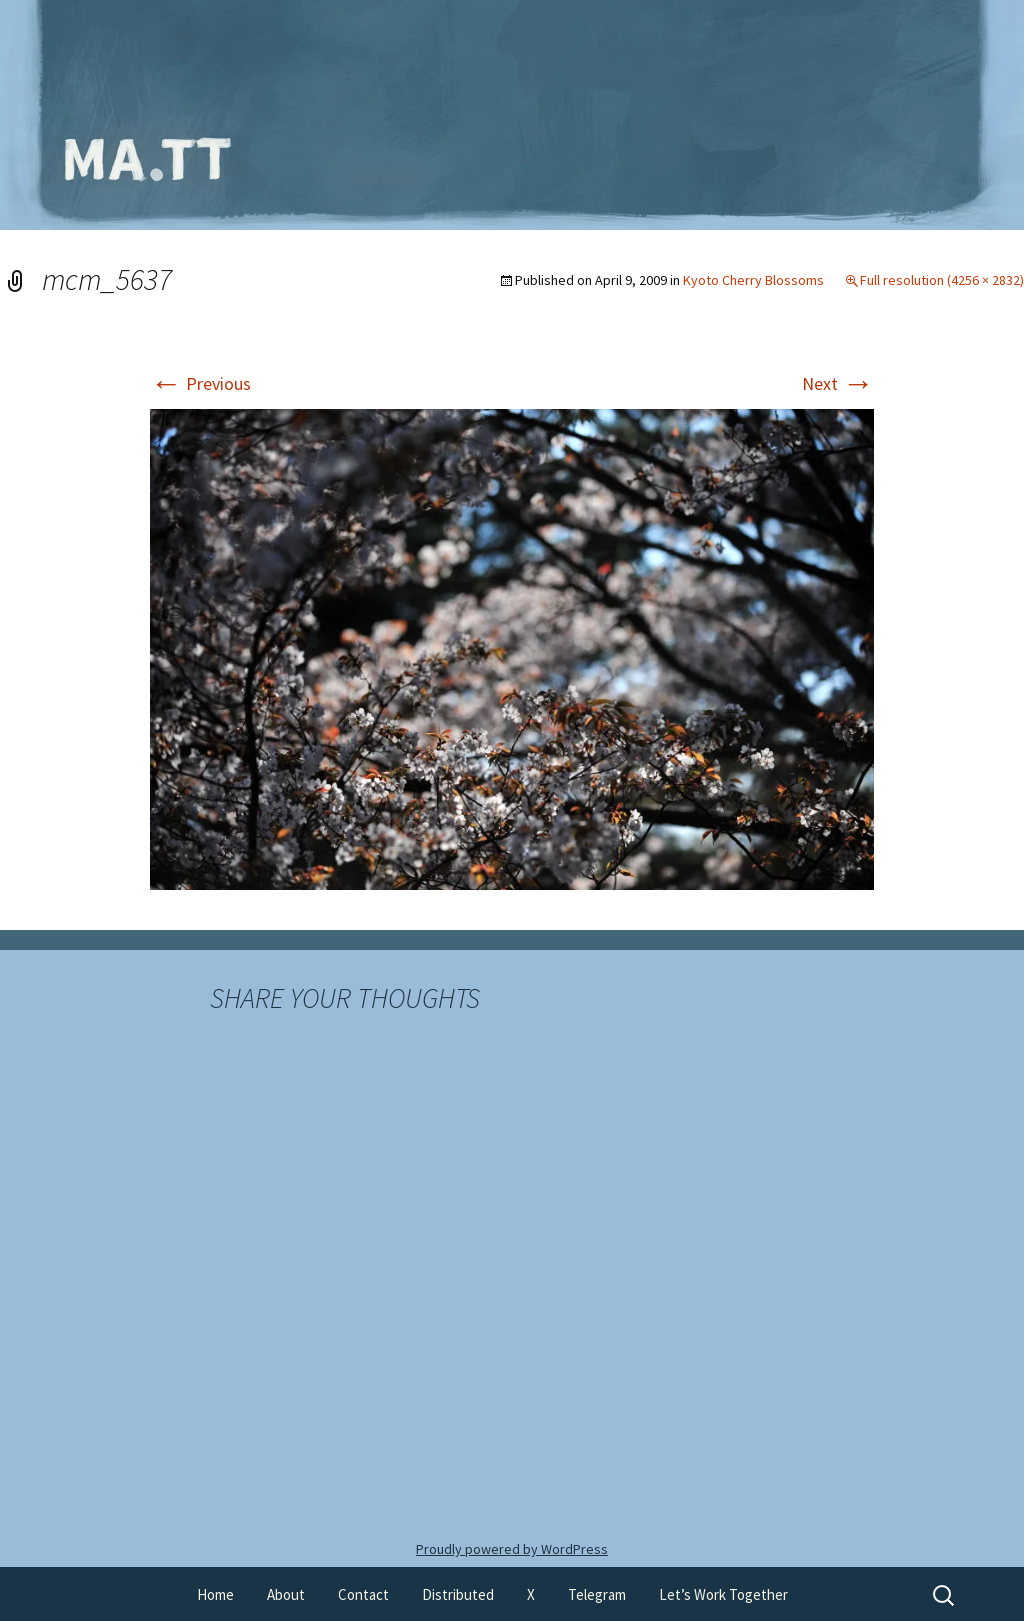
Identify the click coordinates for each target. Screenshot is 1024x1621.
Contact (363, 1594)
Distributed (458, 1594)
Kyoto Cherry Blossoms (753, 280)
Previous (200, 383)
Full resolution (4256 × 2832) (942, 280)
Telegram (597, 1594)
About (286, 1594)
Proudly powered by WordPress (512, 1549)
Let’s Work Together (723, 1594)
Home (215, 1594)
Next (838, 383)
